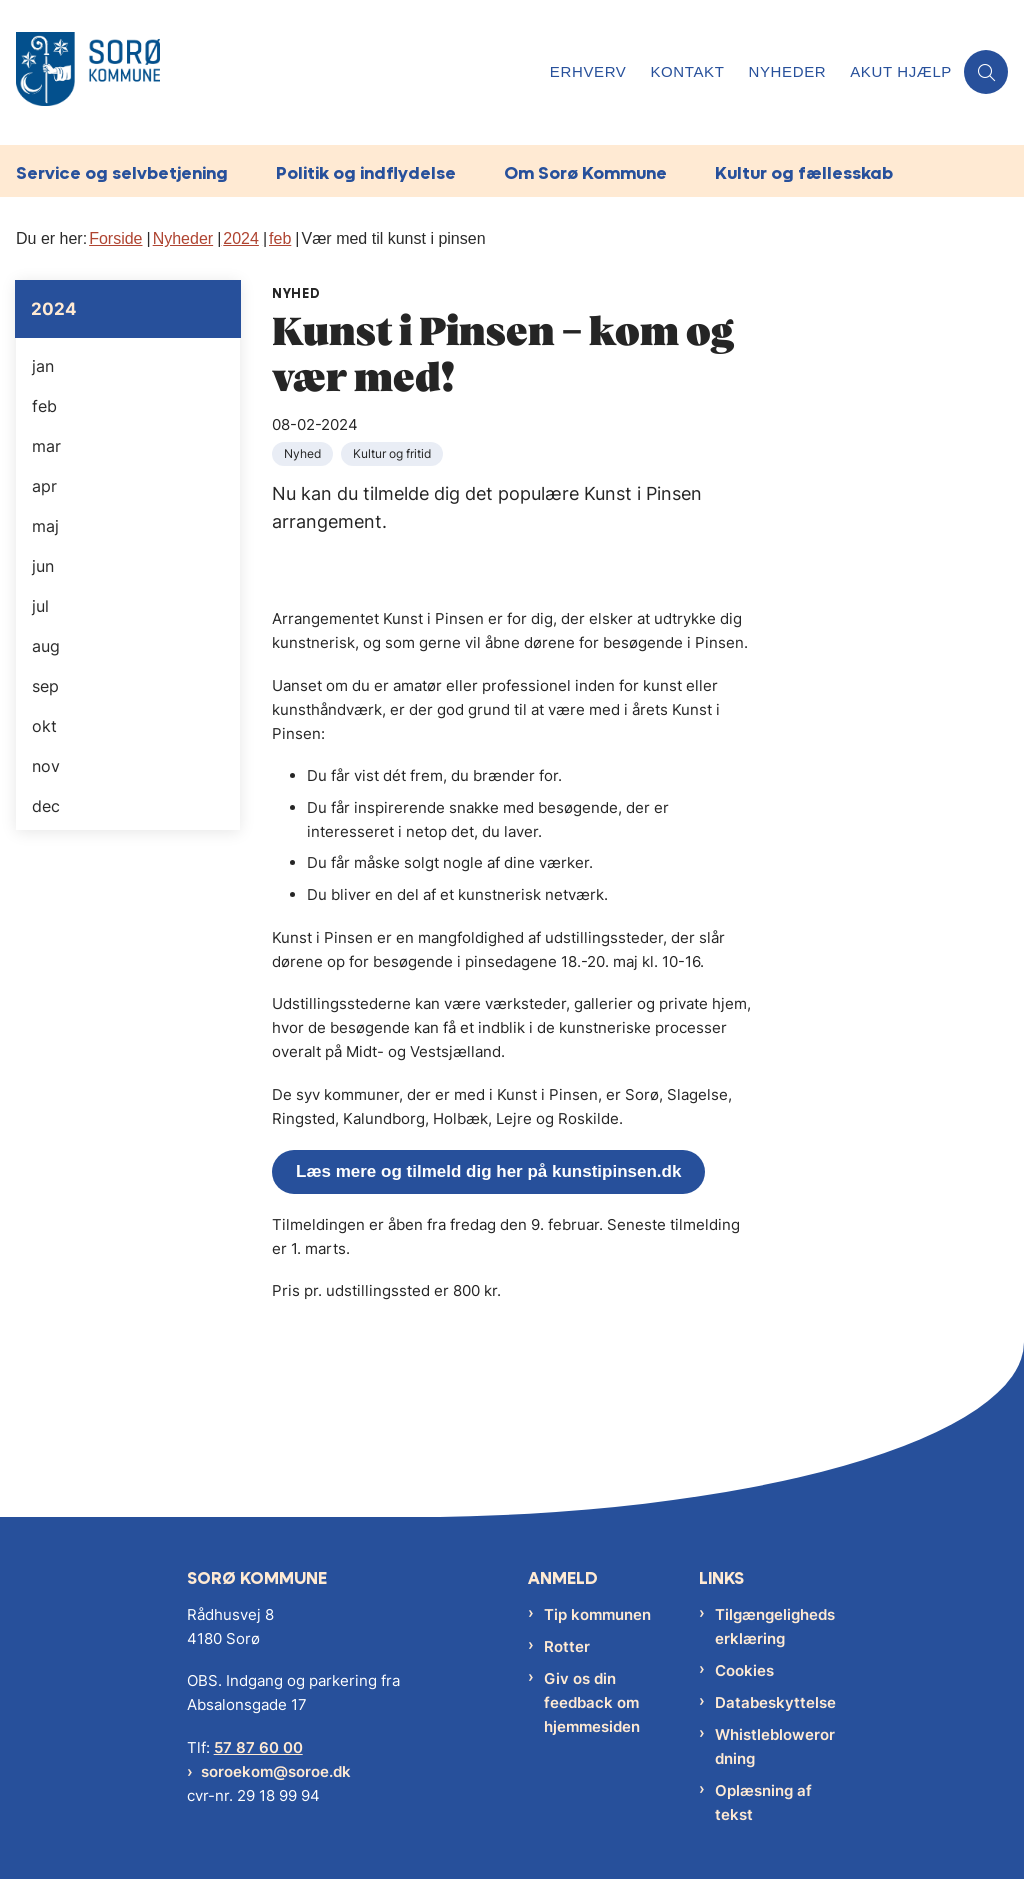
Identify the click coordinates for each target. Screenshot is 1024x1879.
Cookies (744, 1670)
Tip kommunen (597, 1614)
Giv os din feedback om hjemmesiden (592, 1702)
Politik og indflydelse (366, 172)
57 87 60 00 (258, 1747)
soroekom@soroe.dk (276, 1771)
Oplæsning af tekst (763, 1802)
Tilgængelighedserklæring (775, 1626)
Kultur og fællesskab (804, 172)
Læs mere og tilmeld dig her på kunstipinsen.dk (488, 1171)
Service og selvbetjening (122, 172)
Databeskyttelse (775, 1702)
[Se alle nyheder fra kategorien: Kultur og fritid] (394, 452)
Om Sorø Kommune (585, 172)
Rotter (567, 1646)
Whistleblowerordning (775, 1746)
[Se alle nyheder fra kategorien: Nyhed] (304, 452)
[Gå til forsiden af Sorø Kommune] (269, 72)
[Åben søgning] (986, 72)
